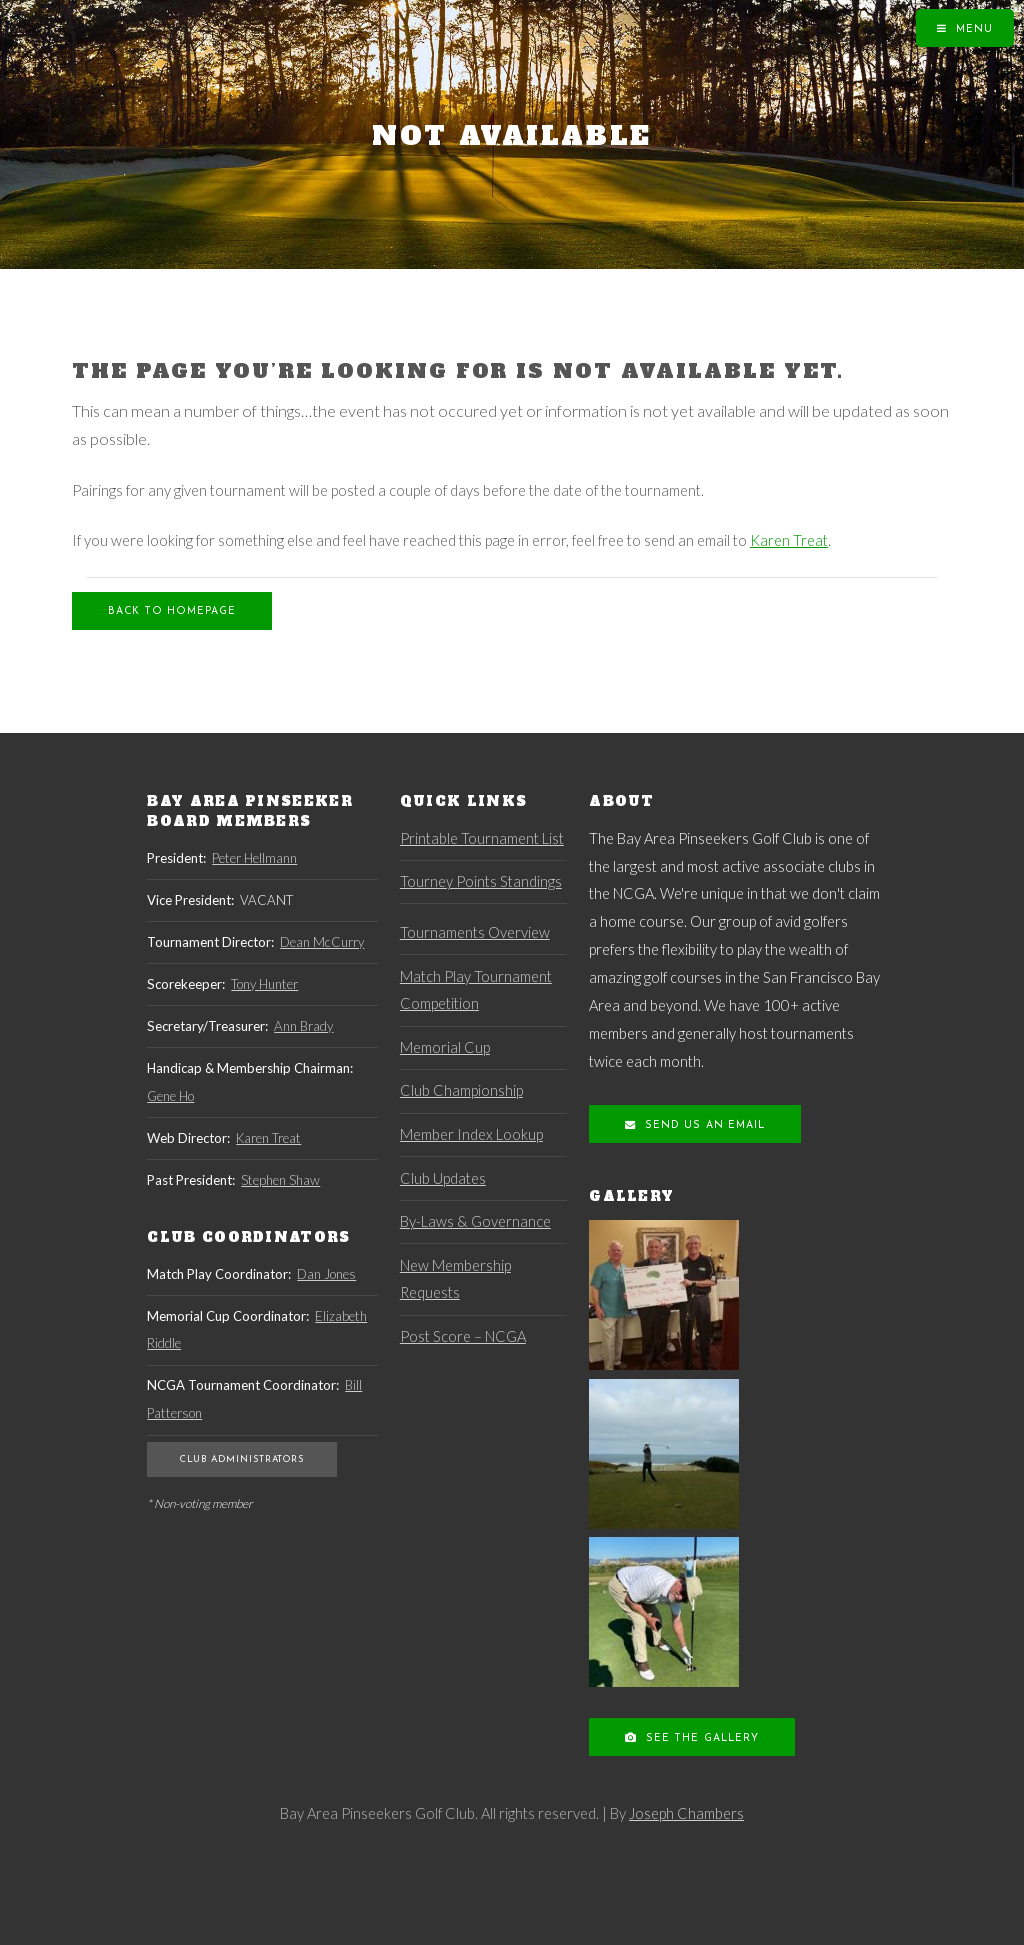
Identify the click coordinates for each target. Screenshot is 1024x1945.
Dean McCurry (322, 942)
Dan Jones (326, 1274)
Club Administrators (242, 1459)
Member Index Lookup (471, 1134)
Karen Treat (789, 540)
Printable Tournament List (482, 838)
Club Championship (461, 1090)
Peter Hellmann (254, 858)
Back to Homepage (172, 611)
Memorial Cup (445, 1047)
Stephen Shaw (280, 1180)
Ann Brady (303, 1026)
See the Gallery (700, 1738)
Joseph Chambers (686, 1813)
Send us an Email (702, 1125)
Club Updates (443, 1178)
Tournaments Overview (475, 932)
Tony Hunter (264, 984)
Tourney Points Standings (481, 881)
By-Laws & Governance (475, 1221)
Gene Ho (170, 1096)
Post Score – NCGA (463, 1336)
